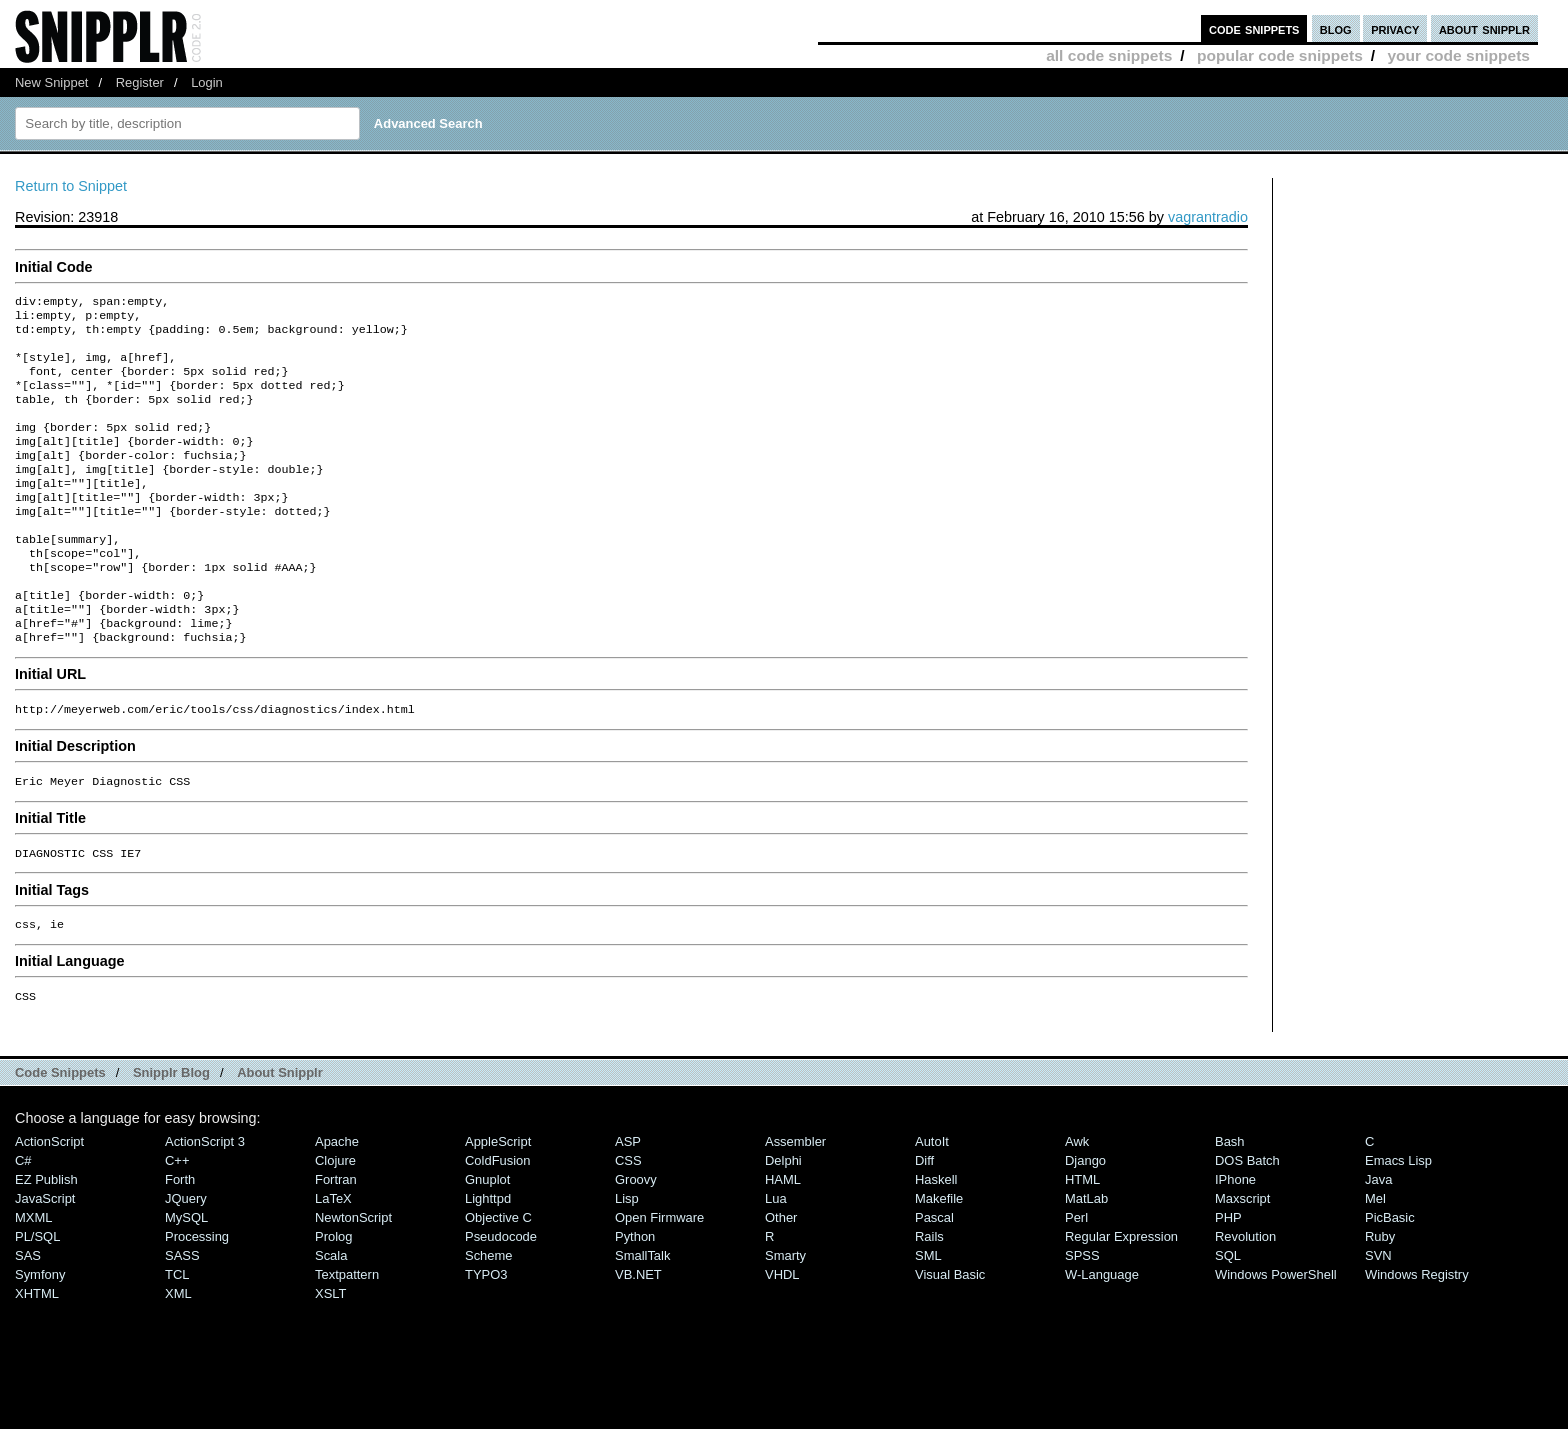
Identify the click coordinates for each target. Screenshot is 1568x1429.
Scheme (489, 1315)
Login (207, 82)
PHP (1228, 1277)
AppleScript (498, 1201)
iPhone (1235, 1239)
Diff (924, 1220)
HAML (783, 1239)
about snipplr (1484, 28)
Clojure (335, 1220)
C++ (177, 1220)
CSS (628, 1220)
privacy (1395, 28)
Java (1378, 1239)
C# (23, 1220)
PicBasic (1390, 1277)
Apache (337, 1201)
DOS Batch (1247, 1220)
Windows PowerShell (1276, 1334)
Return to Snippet (71, 186)
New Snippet (51, 82)
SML (928, 1315)
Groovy (636, 1239)
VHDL (782, 1334)
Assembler (795, 1201)
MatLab (1086, 1258)
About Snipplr (280, 1132)
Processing (197, 1296)
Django (1085, 1220)
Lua (776, 1258)
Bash (1230, 1201)
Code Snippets (60, 1132)
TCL (177, 1334)
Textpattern (347, 1334)
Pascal (934, 1277)
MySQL (186, 1277)
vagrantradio (1208, 217)
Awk (1077, 1201)
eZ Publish (46, 1239)
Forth (180, 1239)
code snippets (1254, 28)
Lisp (627, 1258)
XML (178, 1353)
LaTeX (333, 1258)
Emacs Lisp (1398, 1220)
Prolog (333, 1296)
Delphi (783, 1220)
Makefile (939, 1258)
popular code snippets (1280, 55)
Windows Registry (1417, 1334)
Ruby (1380, 1296)
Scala (331, 1315)
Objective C (498, 1277)
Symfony (40, 1334)
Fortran (336, 1239)
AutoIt (932, 1201)
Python (635, 1296)
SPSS (1082, 1315)
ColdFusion (498, 1220)
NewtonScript (353, 1277)
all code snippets (1109, 55)
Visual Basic (950, 1334)
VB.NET (638, 1334)
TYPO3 (486, 1334)
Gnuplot (487, 1239)
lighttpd (488, 1258)
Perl (1076, 1277)
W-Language (1102, 1334)
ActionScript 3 (205, 1201)
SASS (182, 1315)
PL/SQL (37, 1296)
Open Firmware (659, 1277)
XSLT (330, 1353)
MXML (33, 1277)
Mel (1375, 1258)
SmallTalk (642, 1315)
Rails (929, 1296)
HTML (1082, 1239)
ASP (628, 1201)
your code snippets (1458, 55)
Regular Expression (1121, 1296)
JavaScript (45, 1258)
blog (1336, 28)
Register (140, 82)
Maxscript (1242, 1258)
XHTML (37, 1353)
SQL (1228, 1315)
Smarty (785, 1315)
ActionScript (49, 1201)
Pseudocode (501, 1296)
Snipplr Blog (171, 1132)
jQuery (186, 1258)
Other (781, 1277)
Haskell (936, 1239)
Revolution (1245, 1296)
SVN (1378, 1315)
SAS (28, 1315)
